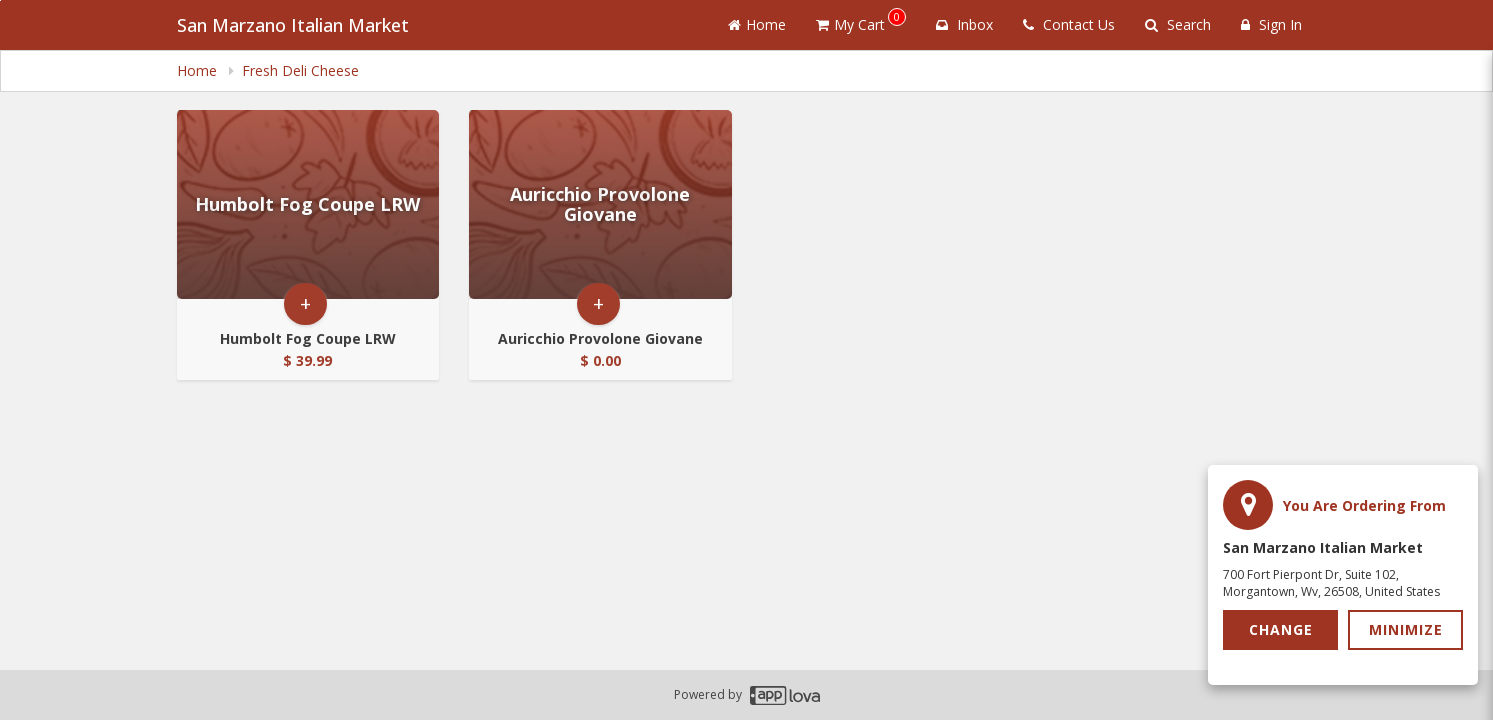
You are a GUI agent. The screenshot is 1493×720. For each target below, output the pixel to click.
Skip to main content (0, 0)
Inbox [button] (964, 24)
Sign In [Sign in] (1271, 24)
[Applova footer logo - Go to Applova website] (785, 695)
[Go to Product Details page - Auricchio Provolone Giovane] (600, 204)
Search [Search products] (1178, 24)
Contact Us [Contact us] (1069, 24)
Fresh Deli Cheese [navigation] (300, 70)
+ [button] (305, 303)
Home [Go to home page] (757, 24)
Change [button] (1281, 629)
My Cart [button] (861, 21)
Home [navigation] (199, 70)
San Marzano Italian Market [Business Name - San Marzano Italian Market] (293, 25)
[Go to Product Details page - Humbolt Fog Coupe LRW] (308, 204)
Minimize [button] (1406, 629)
